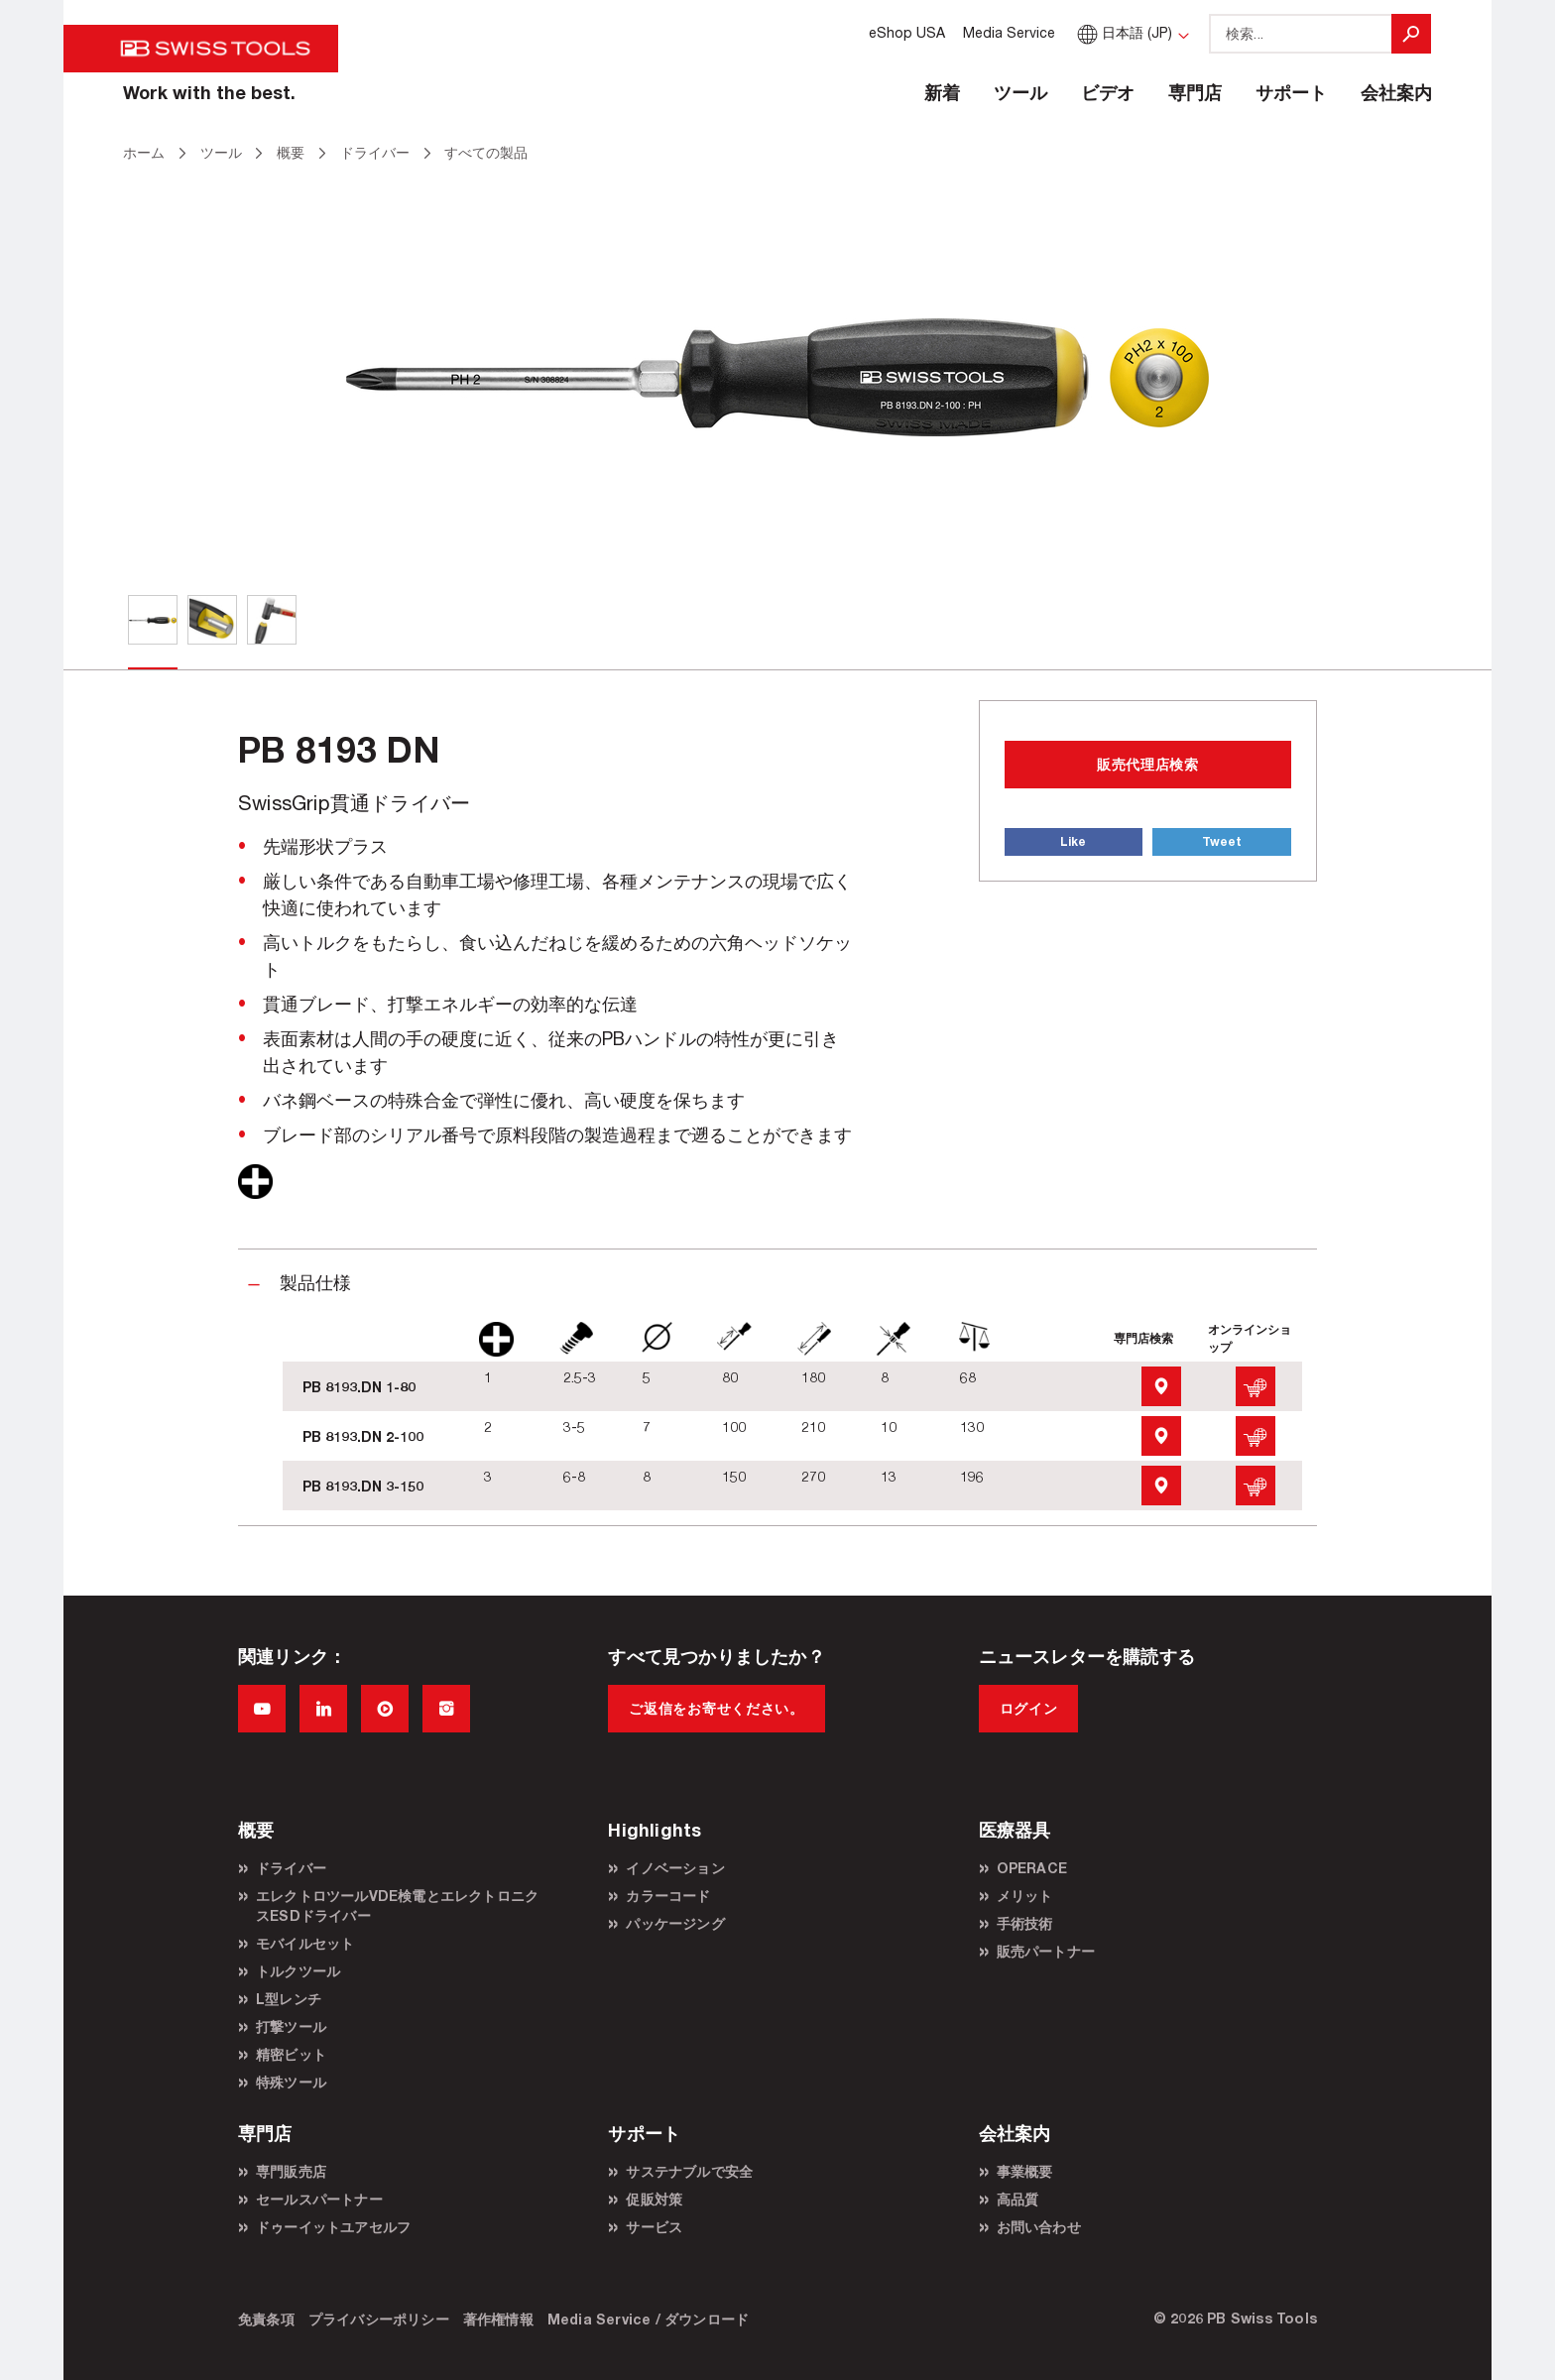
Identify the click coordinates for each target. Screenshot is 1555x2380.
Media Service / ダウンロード (648, 2319)
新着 (942, 92)
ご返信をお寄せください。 (716, 1708)
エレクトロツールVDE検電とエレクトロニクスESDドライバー (397, 1905)
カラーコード (668, 1895)
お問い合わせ (1039, 2226)
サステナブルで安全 (689, 2171)
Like (1073, 841)
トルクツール (298, 1971)
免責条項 (266, 2319)
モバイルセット (305, 1943)
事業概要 (1025, 2171)
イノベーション (675, 1867)
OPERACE (1032, 1867)
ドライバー (291, 1867)
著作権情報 (498, 2319)
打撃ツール (291, 2026)
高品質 (1018, 2199)
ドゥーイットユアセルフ (333, 2226)
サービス (654, 2226)
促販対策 (654, 2199)
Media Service (1009, 32)
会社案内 (1396, 92)
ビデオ (1108, 92)
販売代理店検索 (1148, 764)
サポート (1291, 92)
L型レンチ (288, 1998)
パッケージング (675, 1923)
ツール (1020, 92)
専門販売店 (291, 2171)
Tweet (1222, 841)
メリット (1025, 1895)
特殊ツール (291, 2082)
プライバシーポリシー (378, 2319)
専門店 (1195, 92)
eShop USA (907, 32)
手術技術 (1025, 1923)
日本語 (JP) (1122, 32)
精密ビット (291, 2054)
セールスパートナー (319, 2199)
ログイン (1029, 1708)
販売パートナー (1046, 1951)
